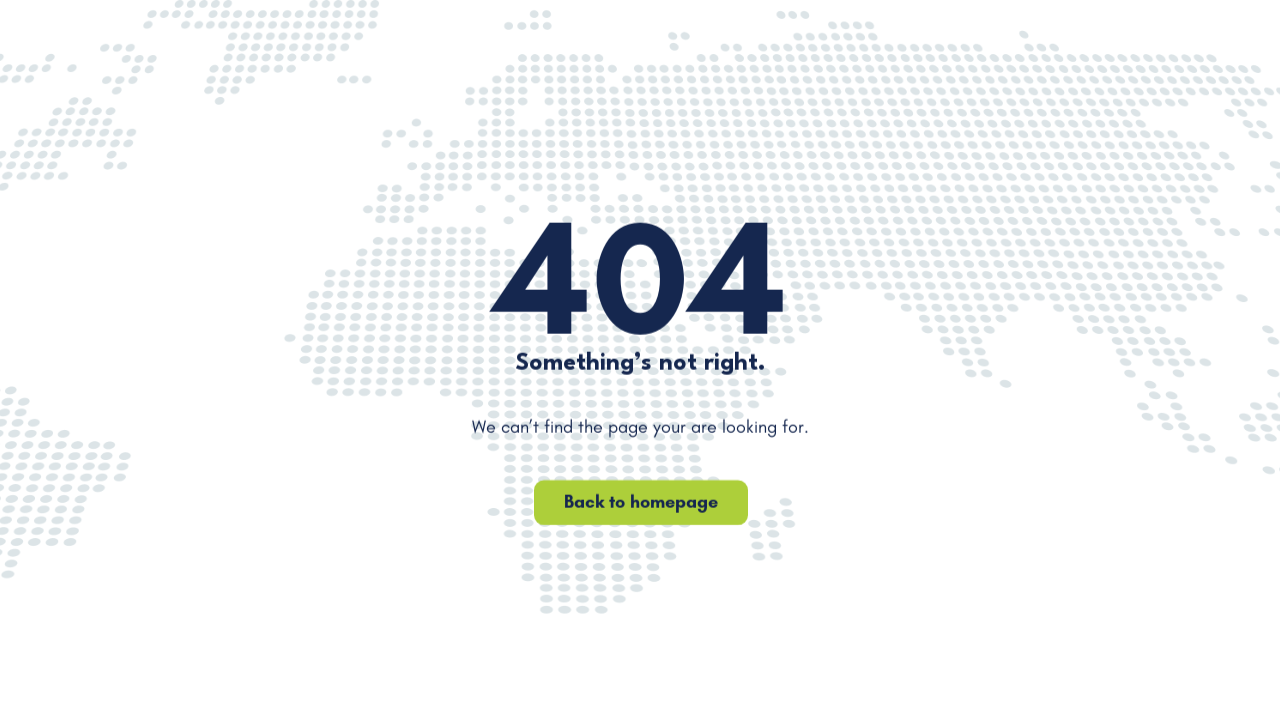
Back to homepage (640, 502)
